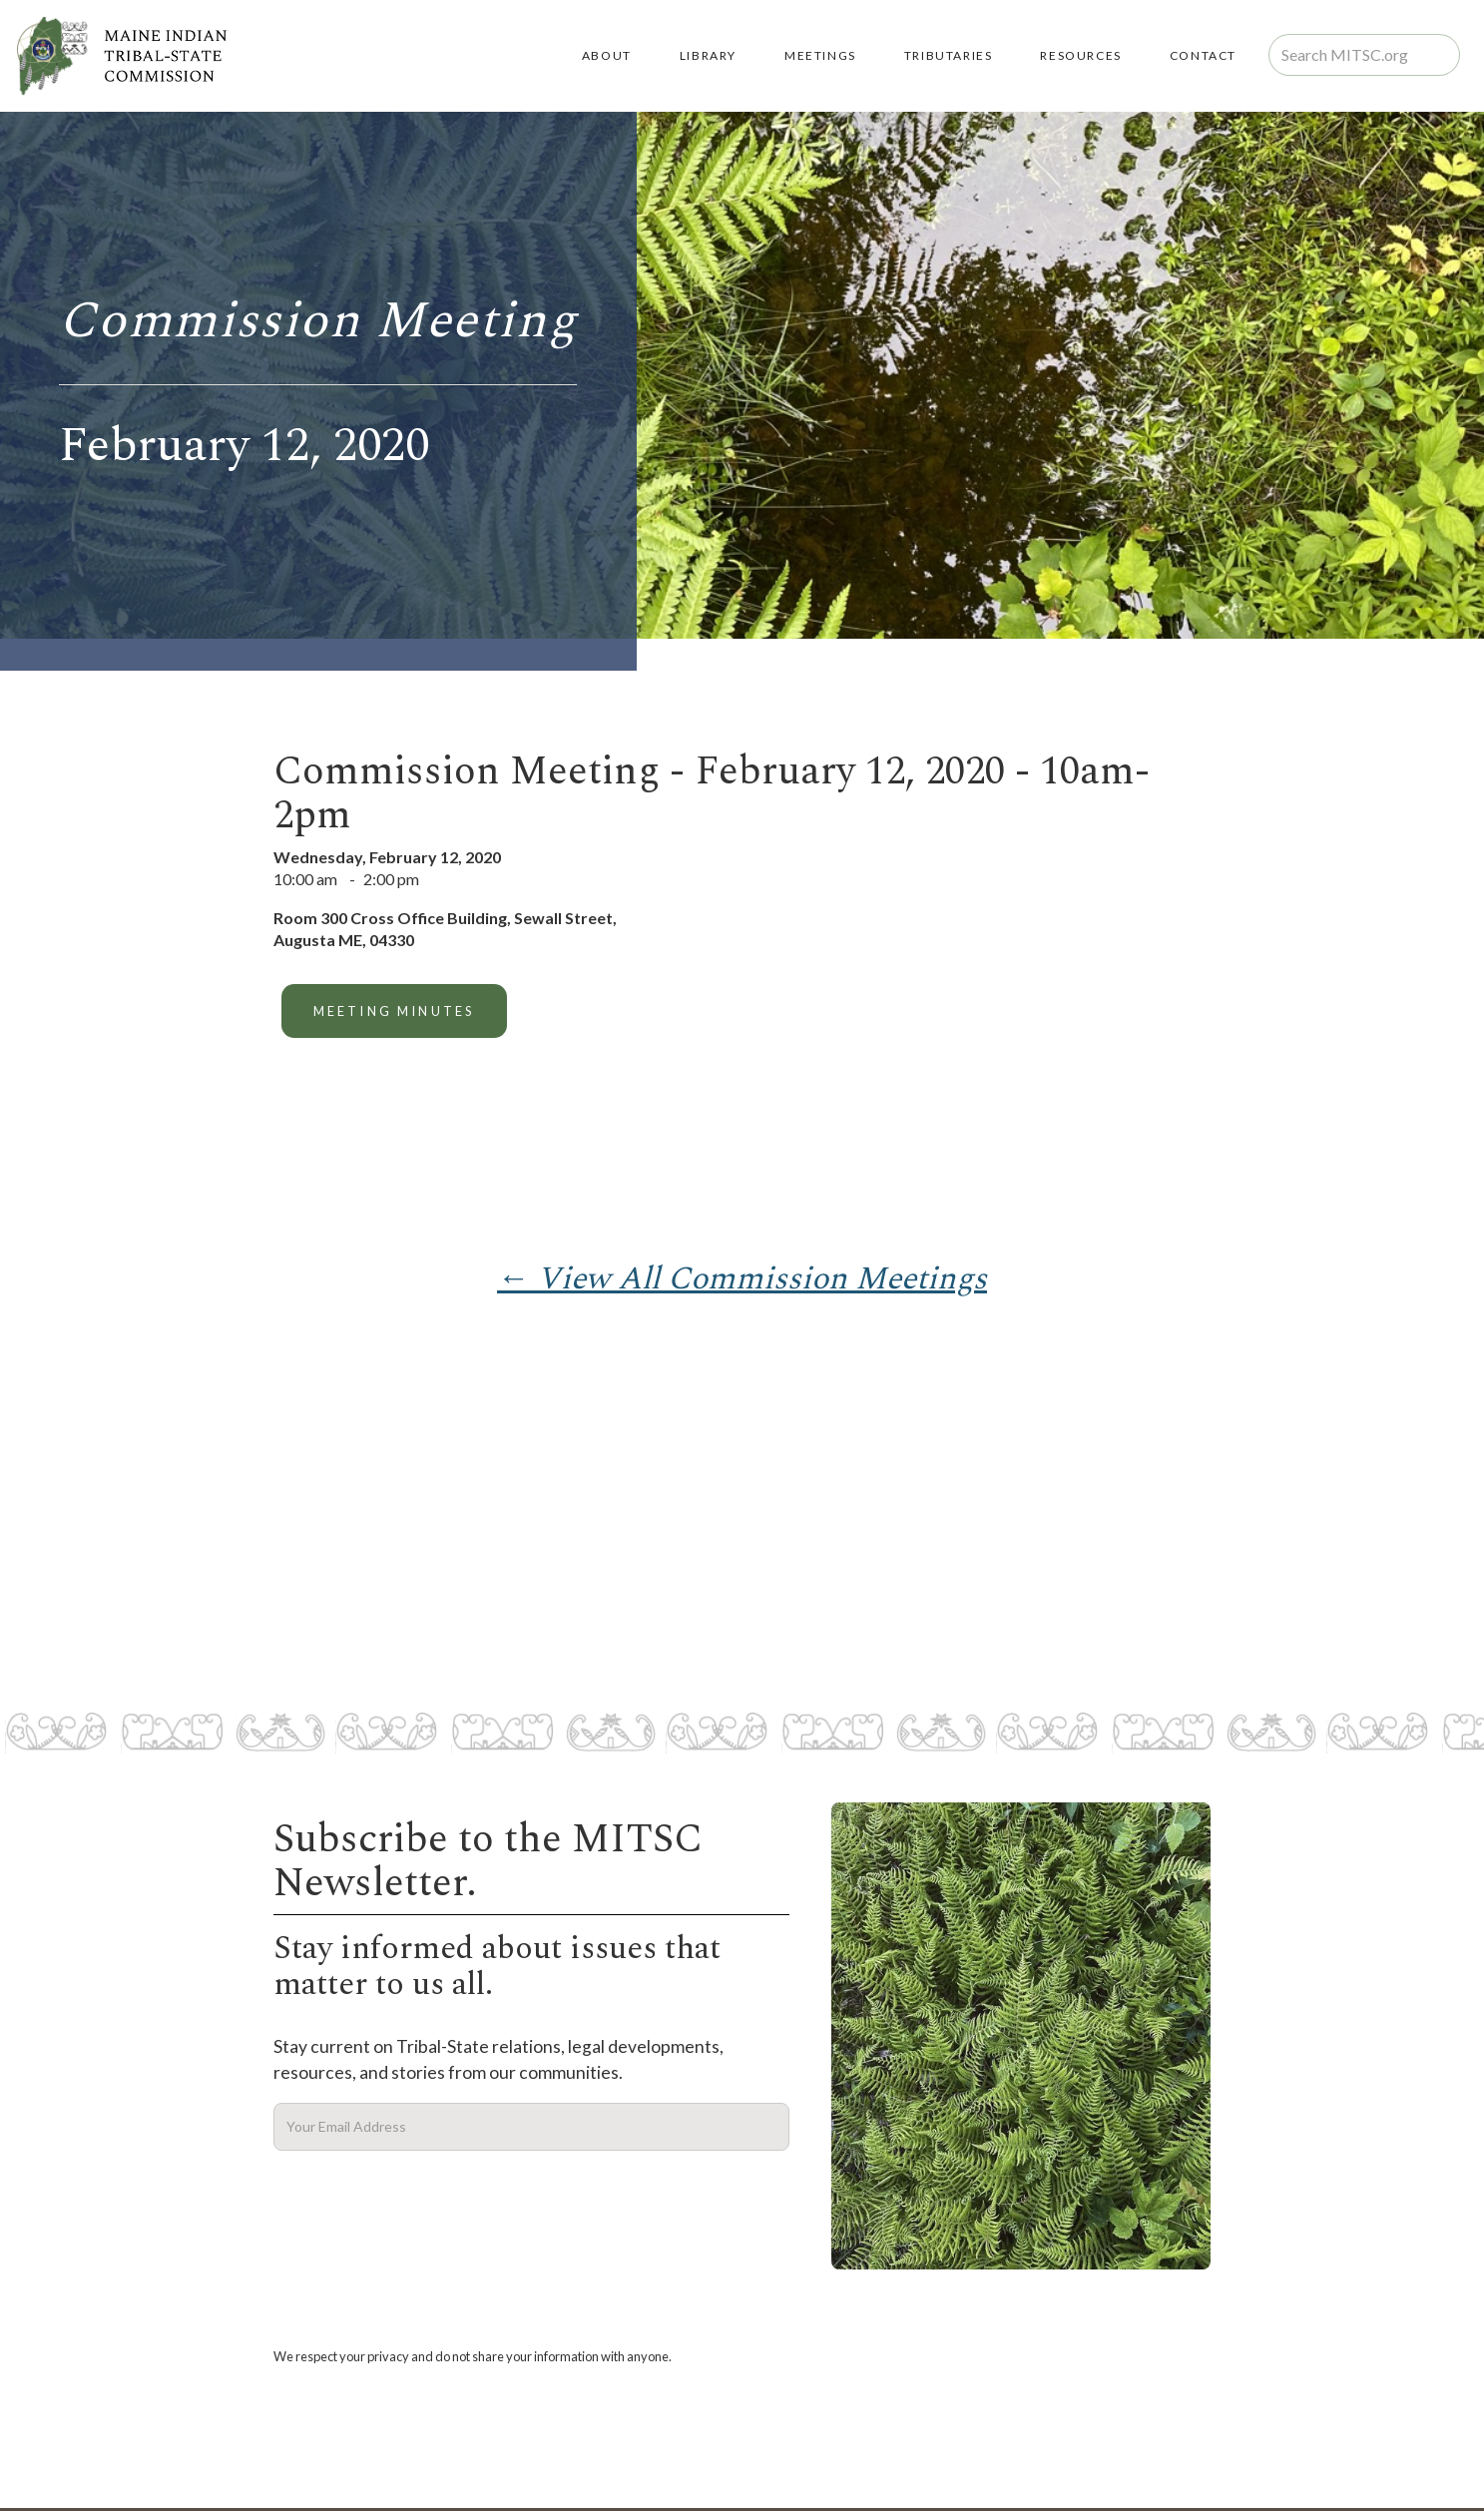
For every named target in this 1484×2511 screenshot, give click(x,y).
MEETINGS (820, 55)
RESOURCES (1080, 55)
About (607, 55)
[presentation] (425, 2200)
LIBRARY (708, 55)
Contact (1203, 55)
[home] (121, 56)
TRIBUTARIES (948, 55)
